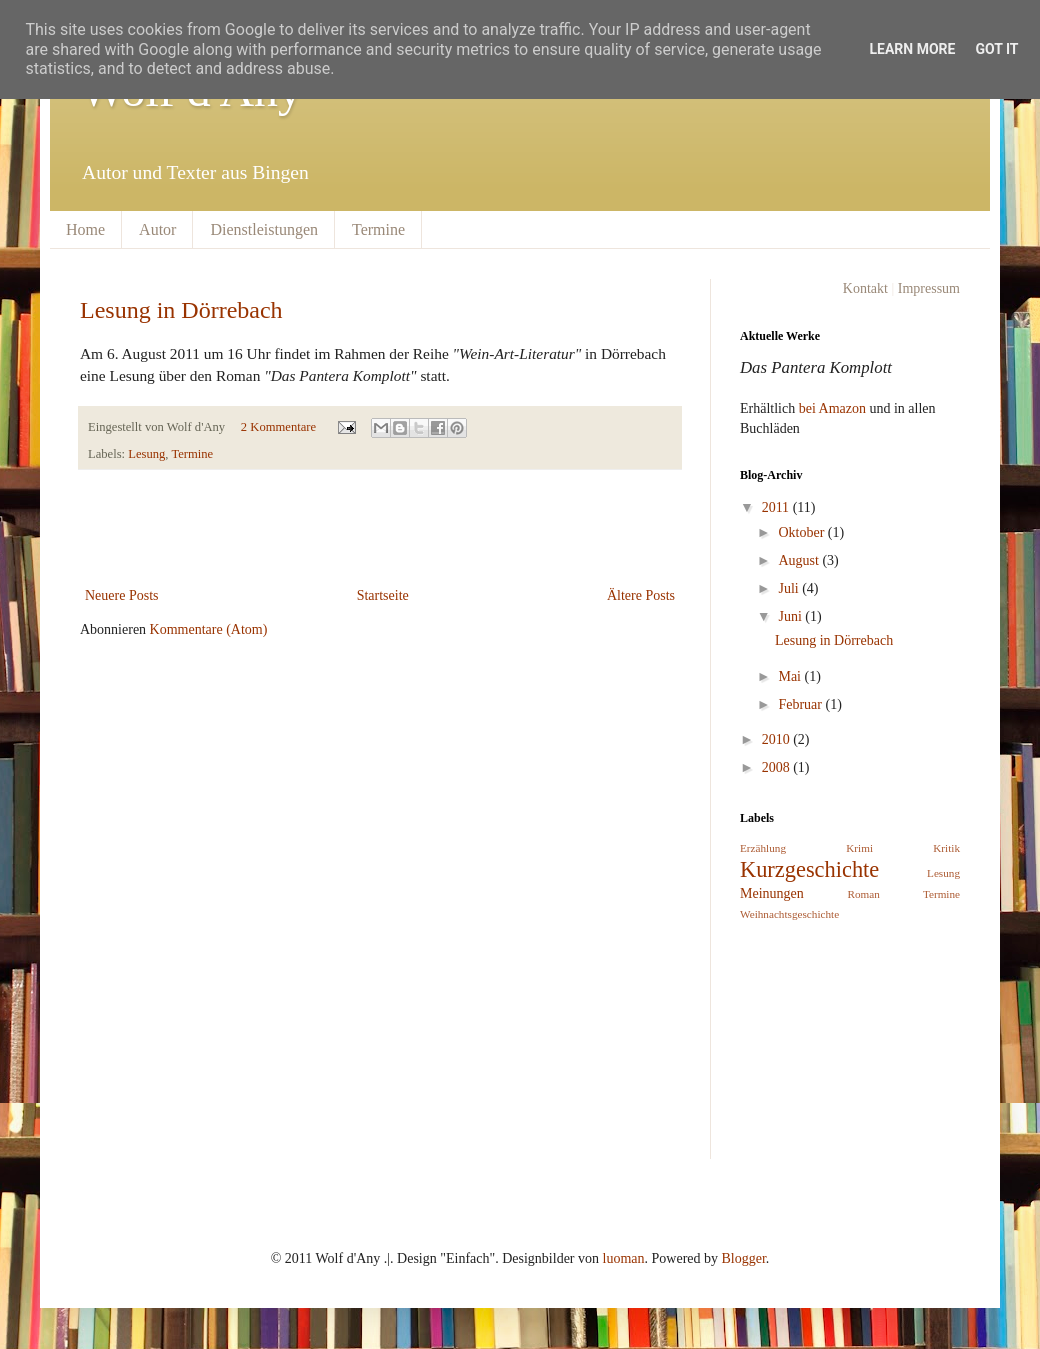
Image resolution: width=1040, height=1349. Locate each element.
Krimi (859, 848)
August (800, 560)
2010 (778, 739)
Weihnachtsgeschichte (789, 914)
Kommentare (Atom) (209, 629)
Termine (378, 229)
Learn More (912, 49)
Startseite (383, 595)
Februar (801, 704)
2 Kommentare (278, 427)
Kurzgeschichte (809, 869)
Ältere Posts (641, 595)
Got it (996, 49)
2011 (777, 507)
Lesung (146, 454)
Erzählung (763, 848)
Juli (790, 588)
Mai (791, 676)
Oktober (802, 532)
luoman (624, 1258)
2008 (778, 767)
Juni (791, 616)
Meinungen (772, 893)
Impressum (929, 288)
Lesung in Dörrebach (181, 310)
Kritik (946, 848)
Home (85, 229)
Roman (864, 894)
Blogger (744, 1258)
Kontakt (865, 288)
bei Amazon (832, 408)
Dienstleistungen (264, 229)
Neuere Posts (122, 595)
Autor (157, 229)
